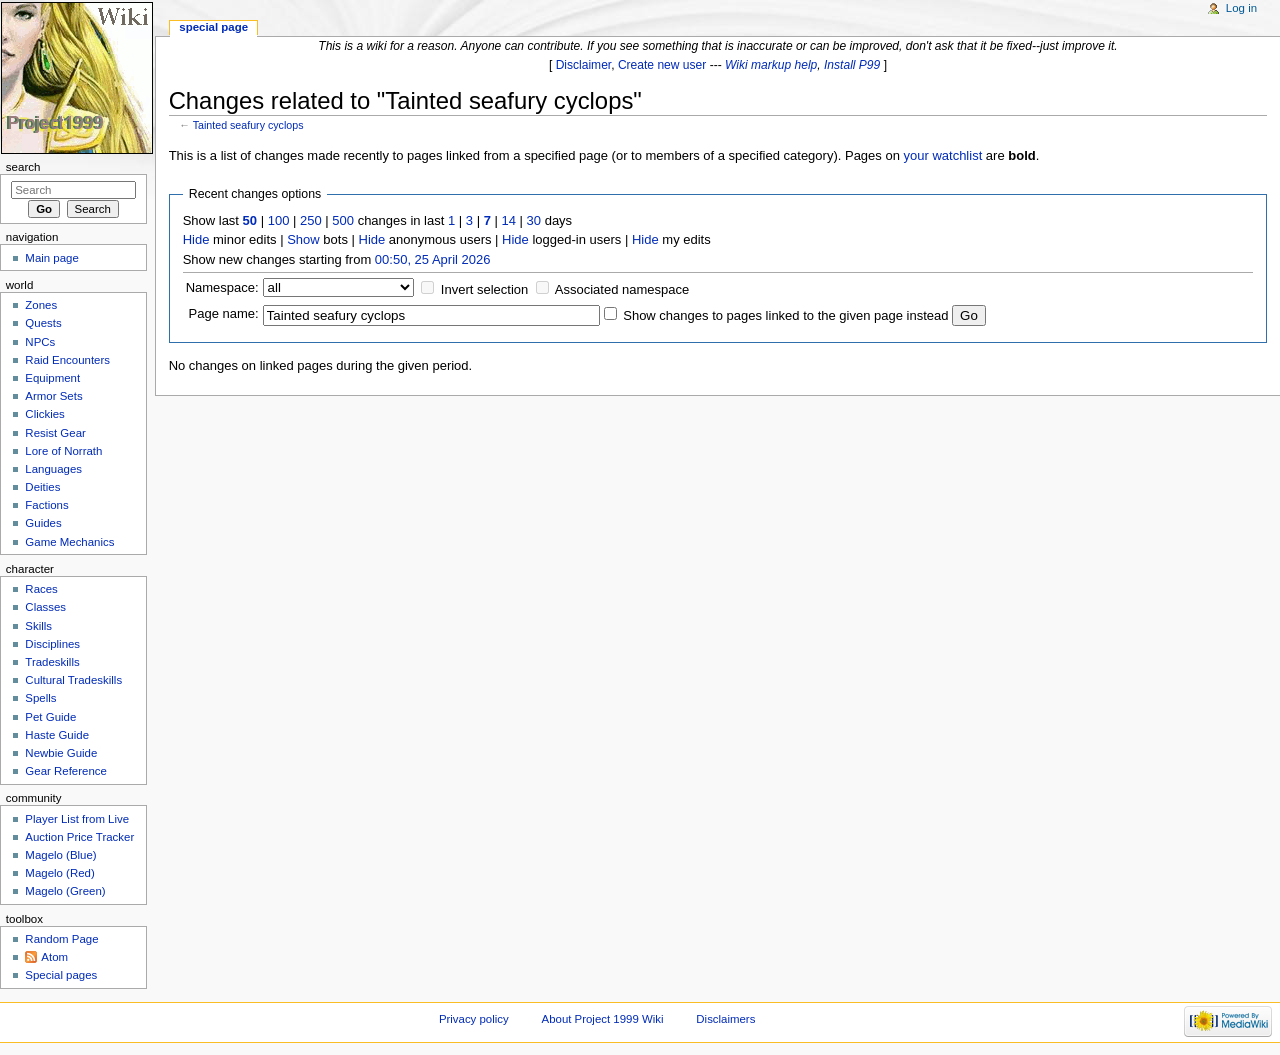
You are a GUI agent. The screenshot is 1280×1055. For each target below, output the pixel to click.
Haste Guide (57, 735)
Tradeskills (52, 662)
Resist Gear (55, 433)
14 (509, 220)
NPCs (40, 342)
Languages (53, 469)
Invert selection (484, 289)
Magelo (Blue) (60, 855)
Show (303, 239)
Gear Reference (66, 771)
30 (534, 220)
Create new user (662, 65)
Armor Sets (53, 396)
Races (41, 589)
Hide (196, 239)
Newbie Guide (61, 753)
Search (23, 167)
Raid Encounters (67, 360)
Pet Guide (50, 717)
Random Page (61, 939)
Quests (43, 323)
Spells (40, 698)
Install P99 (852, 65)
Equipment (52, 378)
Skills (38, 626)
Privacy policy (474, 1019)
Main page (52, 258)
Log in (1241, 8)
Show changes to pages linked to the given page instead (785, 315)
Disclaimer (584, 65)
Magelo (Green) (65, 891)
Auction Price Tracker (79, 837)
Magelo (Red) (59, 873)
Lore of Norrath (63, 451)
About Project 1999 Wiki (603, 1019)
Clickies (44, 414)
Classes (45, 607)
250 (311, 220)
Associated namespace (622, 289)
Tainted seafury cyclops (248, 125)
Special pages (61, 975)
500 (343, 220)
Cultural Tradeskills (73, 680)
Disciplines (52, 644)
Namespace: (222, 287)
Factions (46, 505)
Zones (41, 305)
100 (279, 220)
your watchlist (943, 155)
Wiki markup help (771, 65)
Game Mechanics (69, 542)
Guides (43, 523)
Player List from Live (77, 819)
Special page (213, 27)
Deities (42, 487)
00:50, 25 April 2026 (433, 259)
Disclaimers (725, 1019)
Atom (54, 957)
